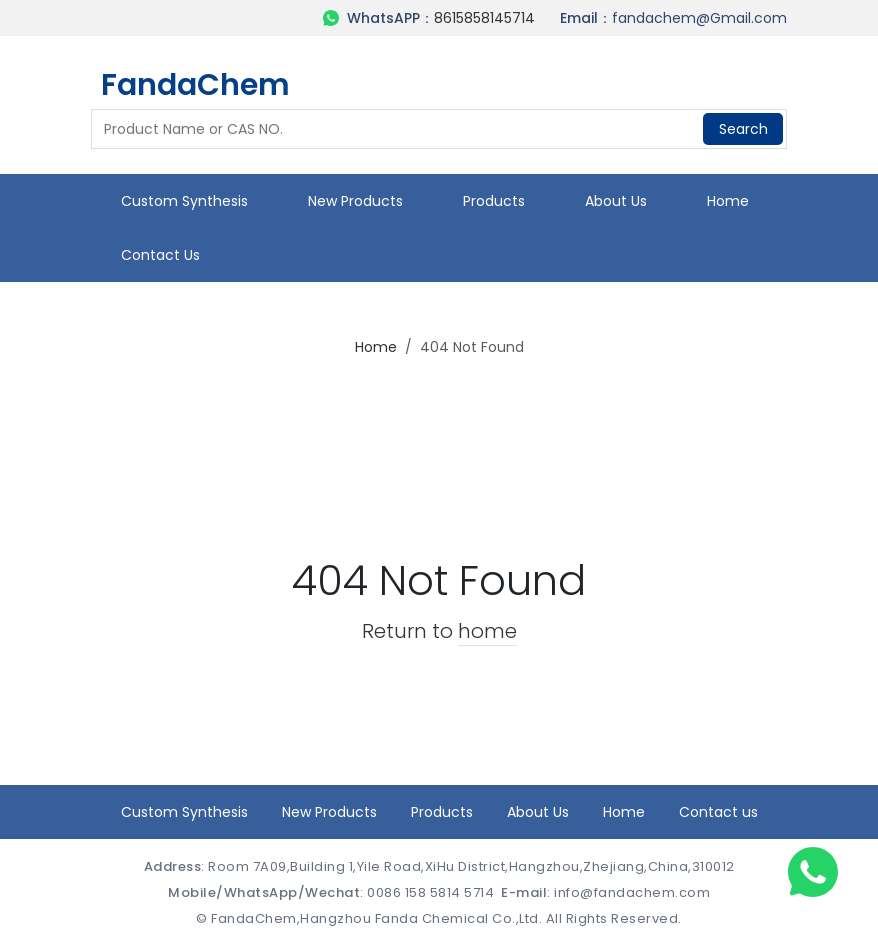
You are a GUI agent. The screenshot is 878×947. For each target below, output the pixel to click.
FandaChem (195, 85)
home (487, 631)
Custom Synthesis (184, 201)
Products (494, 201)
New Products (355, 201)
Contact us (160, 255)
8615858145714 (484, 18)
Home (728, 201)
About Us (616, 201)
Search (743, 129)
